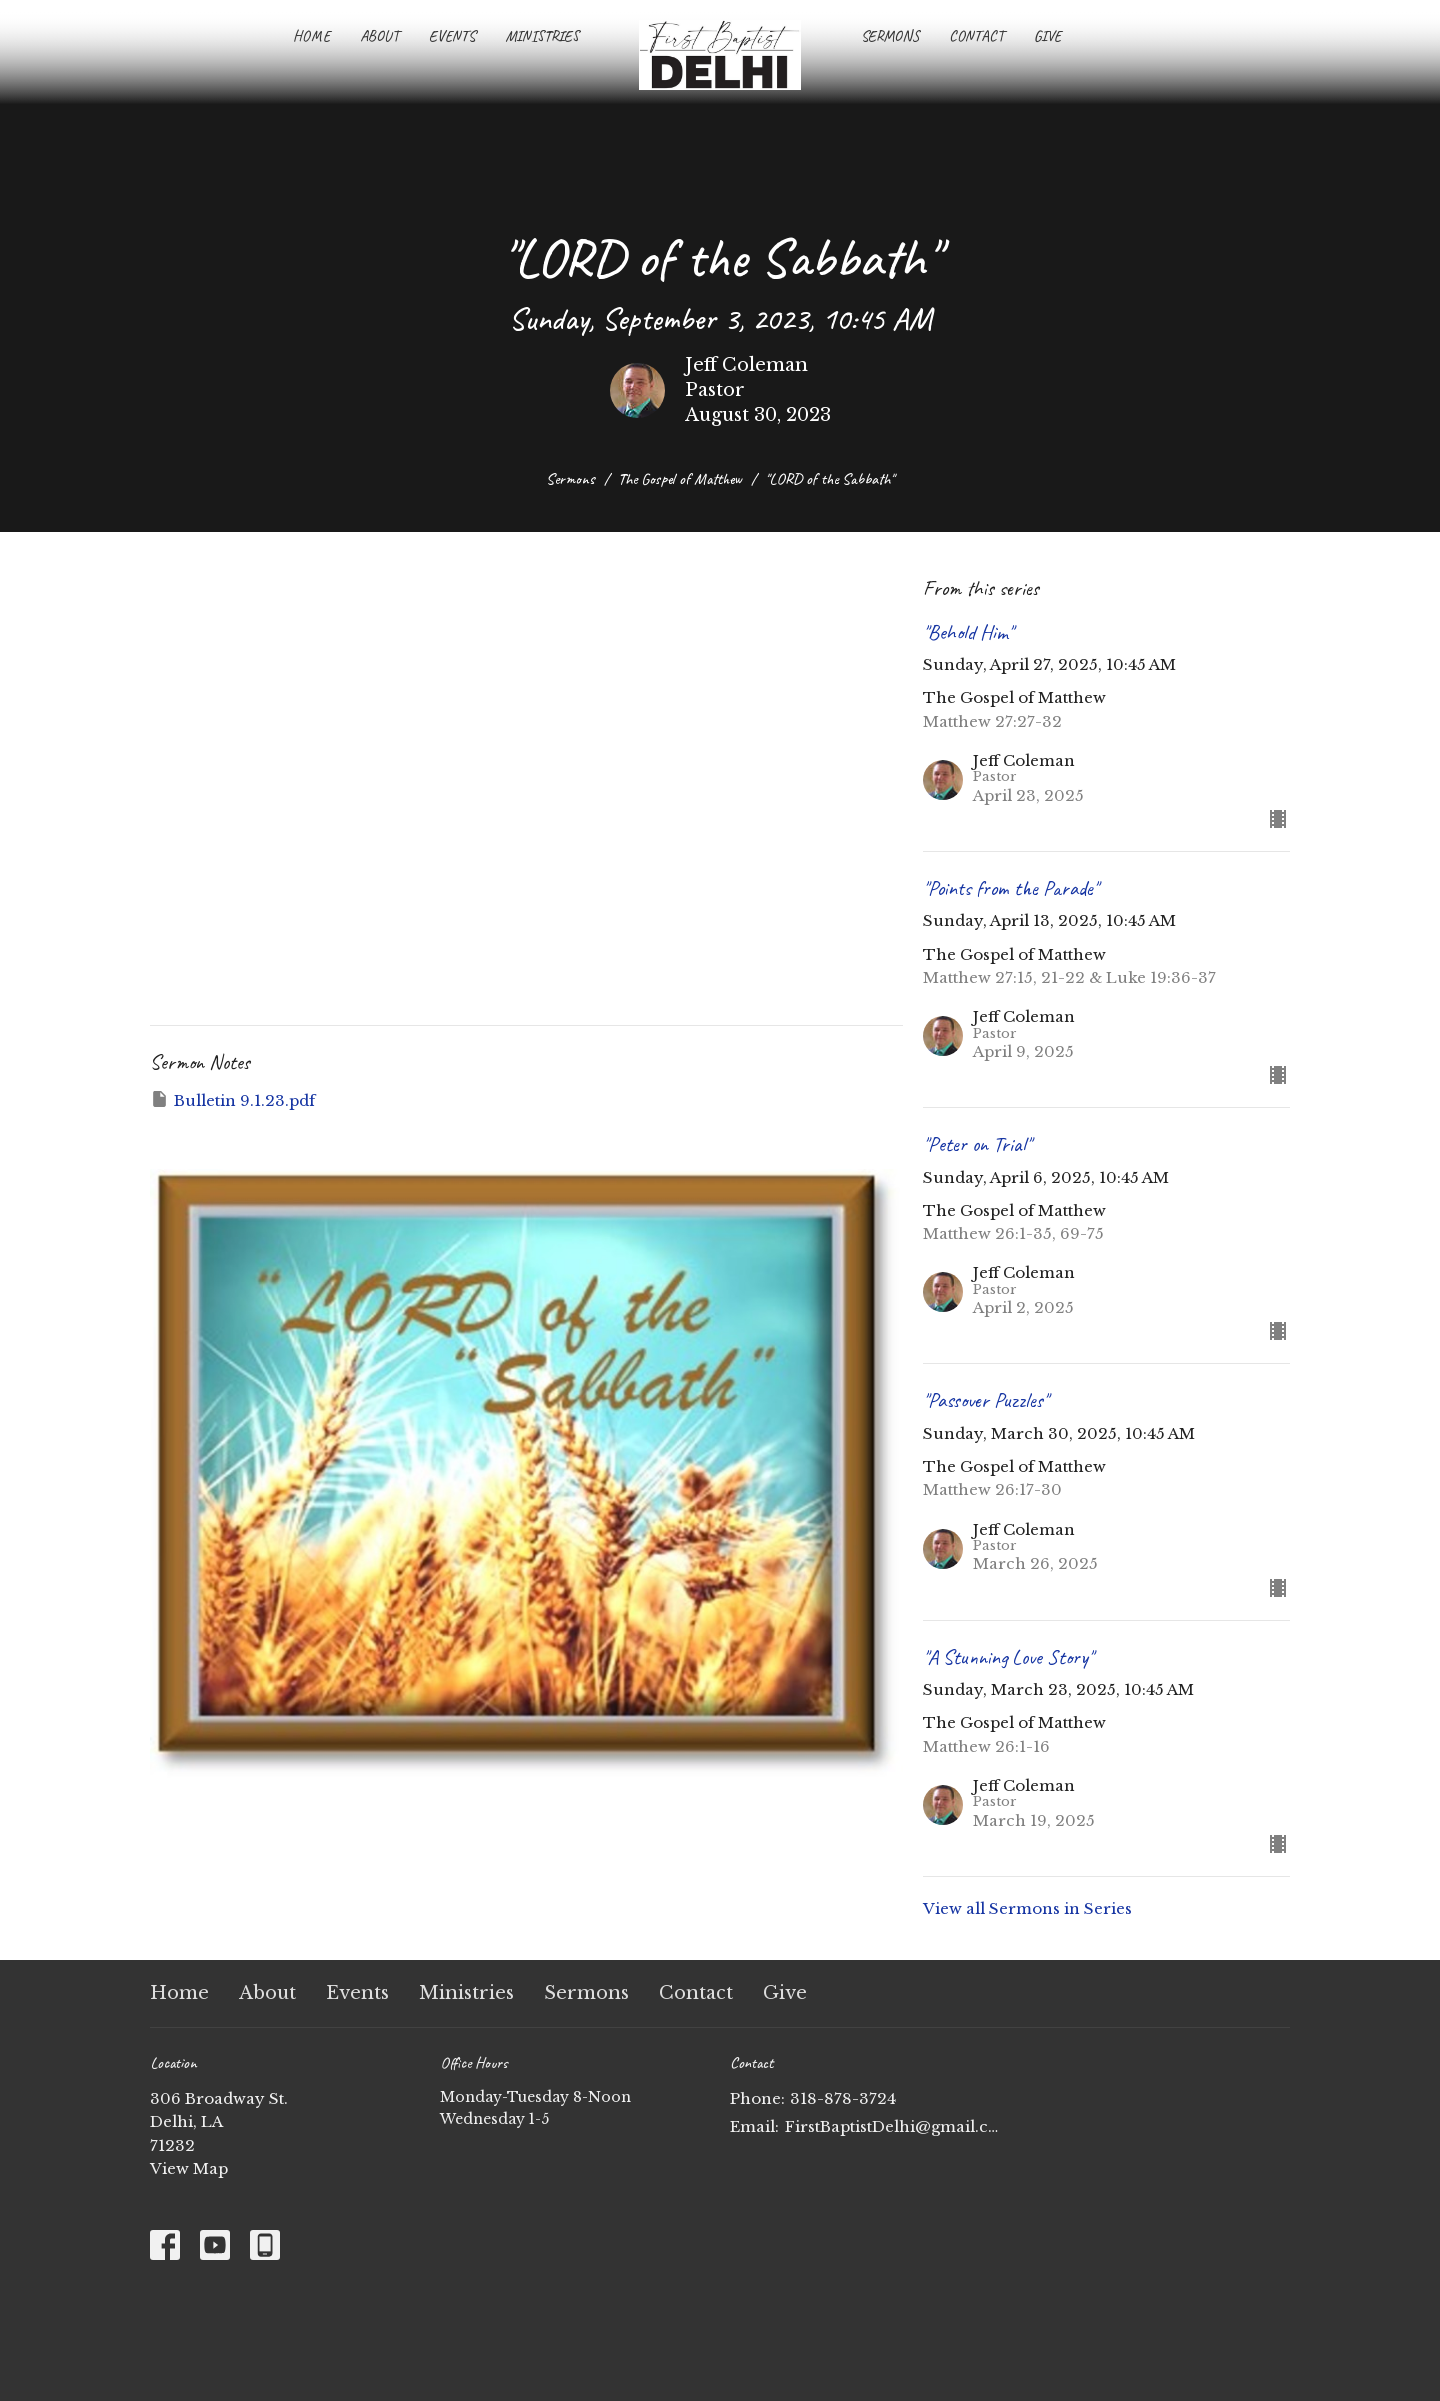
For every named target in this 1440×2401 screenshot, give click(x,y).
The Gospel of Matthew (680, 479)
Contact (976, 36)
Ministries (542, 36)
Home (311, 36)
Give (1047, 36)
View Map (189, 2168)
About (379, 36)
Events (452, 36)
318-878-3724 (843, 2098)
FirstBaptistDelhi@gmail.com (892, 2126)
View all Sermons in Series (1027, 1908)
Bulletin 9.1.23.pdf (232, 1099)
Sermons (890, 36)
